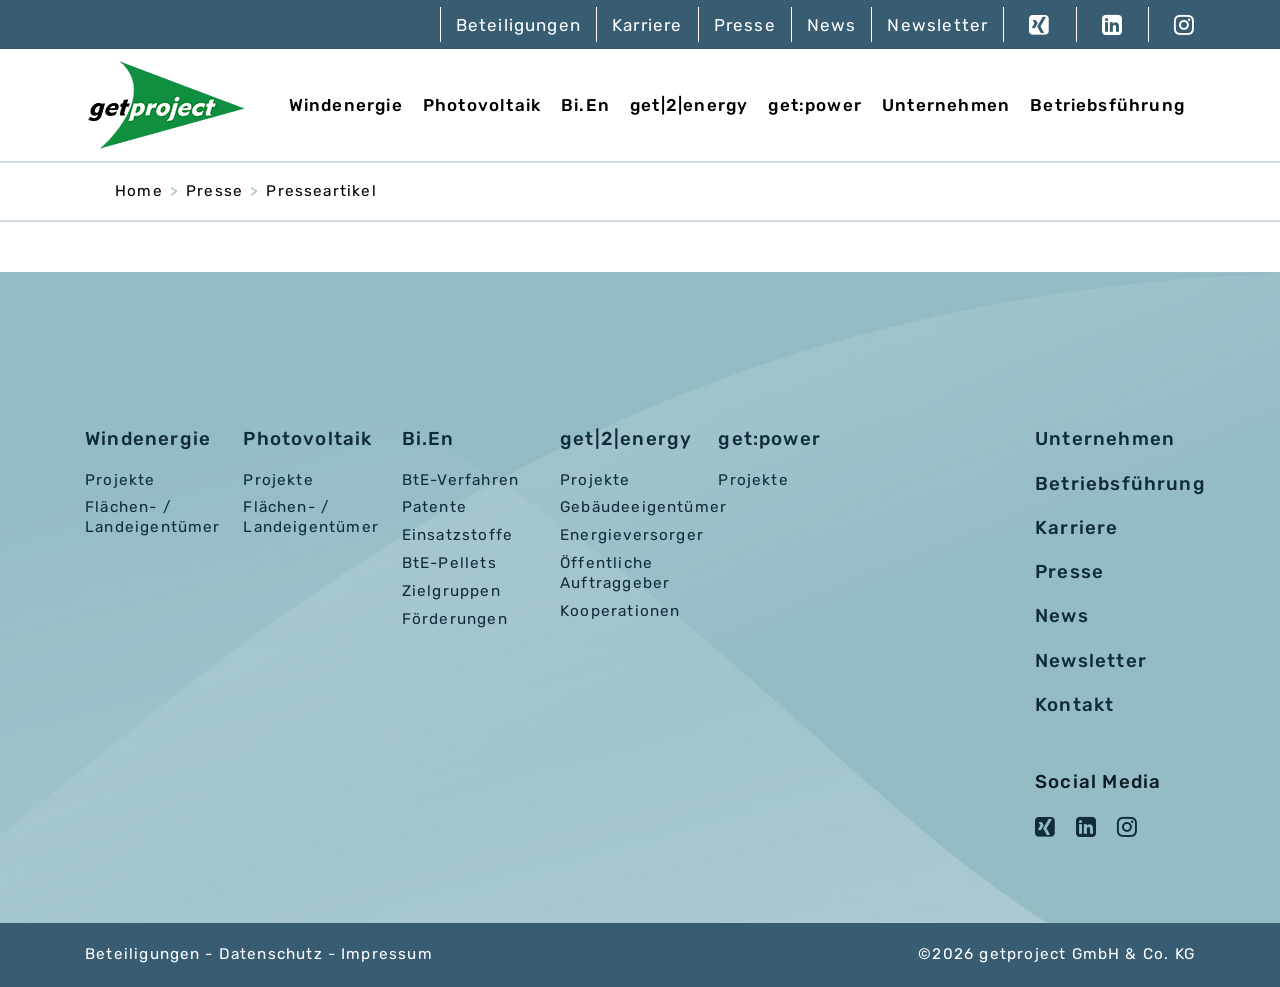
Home (139, 191)
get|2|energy (689, 105)
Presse (745, 25)
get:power (815, 105)
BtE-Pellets (449, 563)
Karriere (647, 25)
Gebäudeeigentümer (643, 507)
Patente (434, 507)
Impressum (387, 954)
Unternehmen (946, 105)
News (832, 25)
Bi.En (585, 105)
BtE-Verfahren (460, 480)
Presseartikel (321, 191)
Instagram (1171, 24)
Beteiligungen (518, 25)
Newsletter (937, 25)
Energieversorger (632, 535)
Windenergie (346, 105)
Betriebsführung (1107, 105)
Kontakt (1074, 705)
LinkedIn (1112, 24)
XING (1039, 24)
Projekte (120, 480)
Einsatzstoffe (457, 535)
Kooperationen (620, 611)
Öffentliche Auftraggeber (615, 573)
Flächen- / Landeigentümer (153, 517)
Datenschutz (271, 954)
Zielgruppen (451, 591)
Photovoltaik (482, 105)
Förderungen (455, 619)
